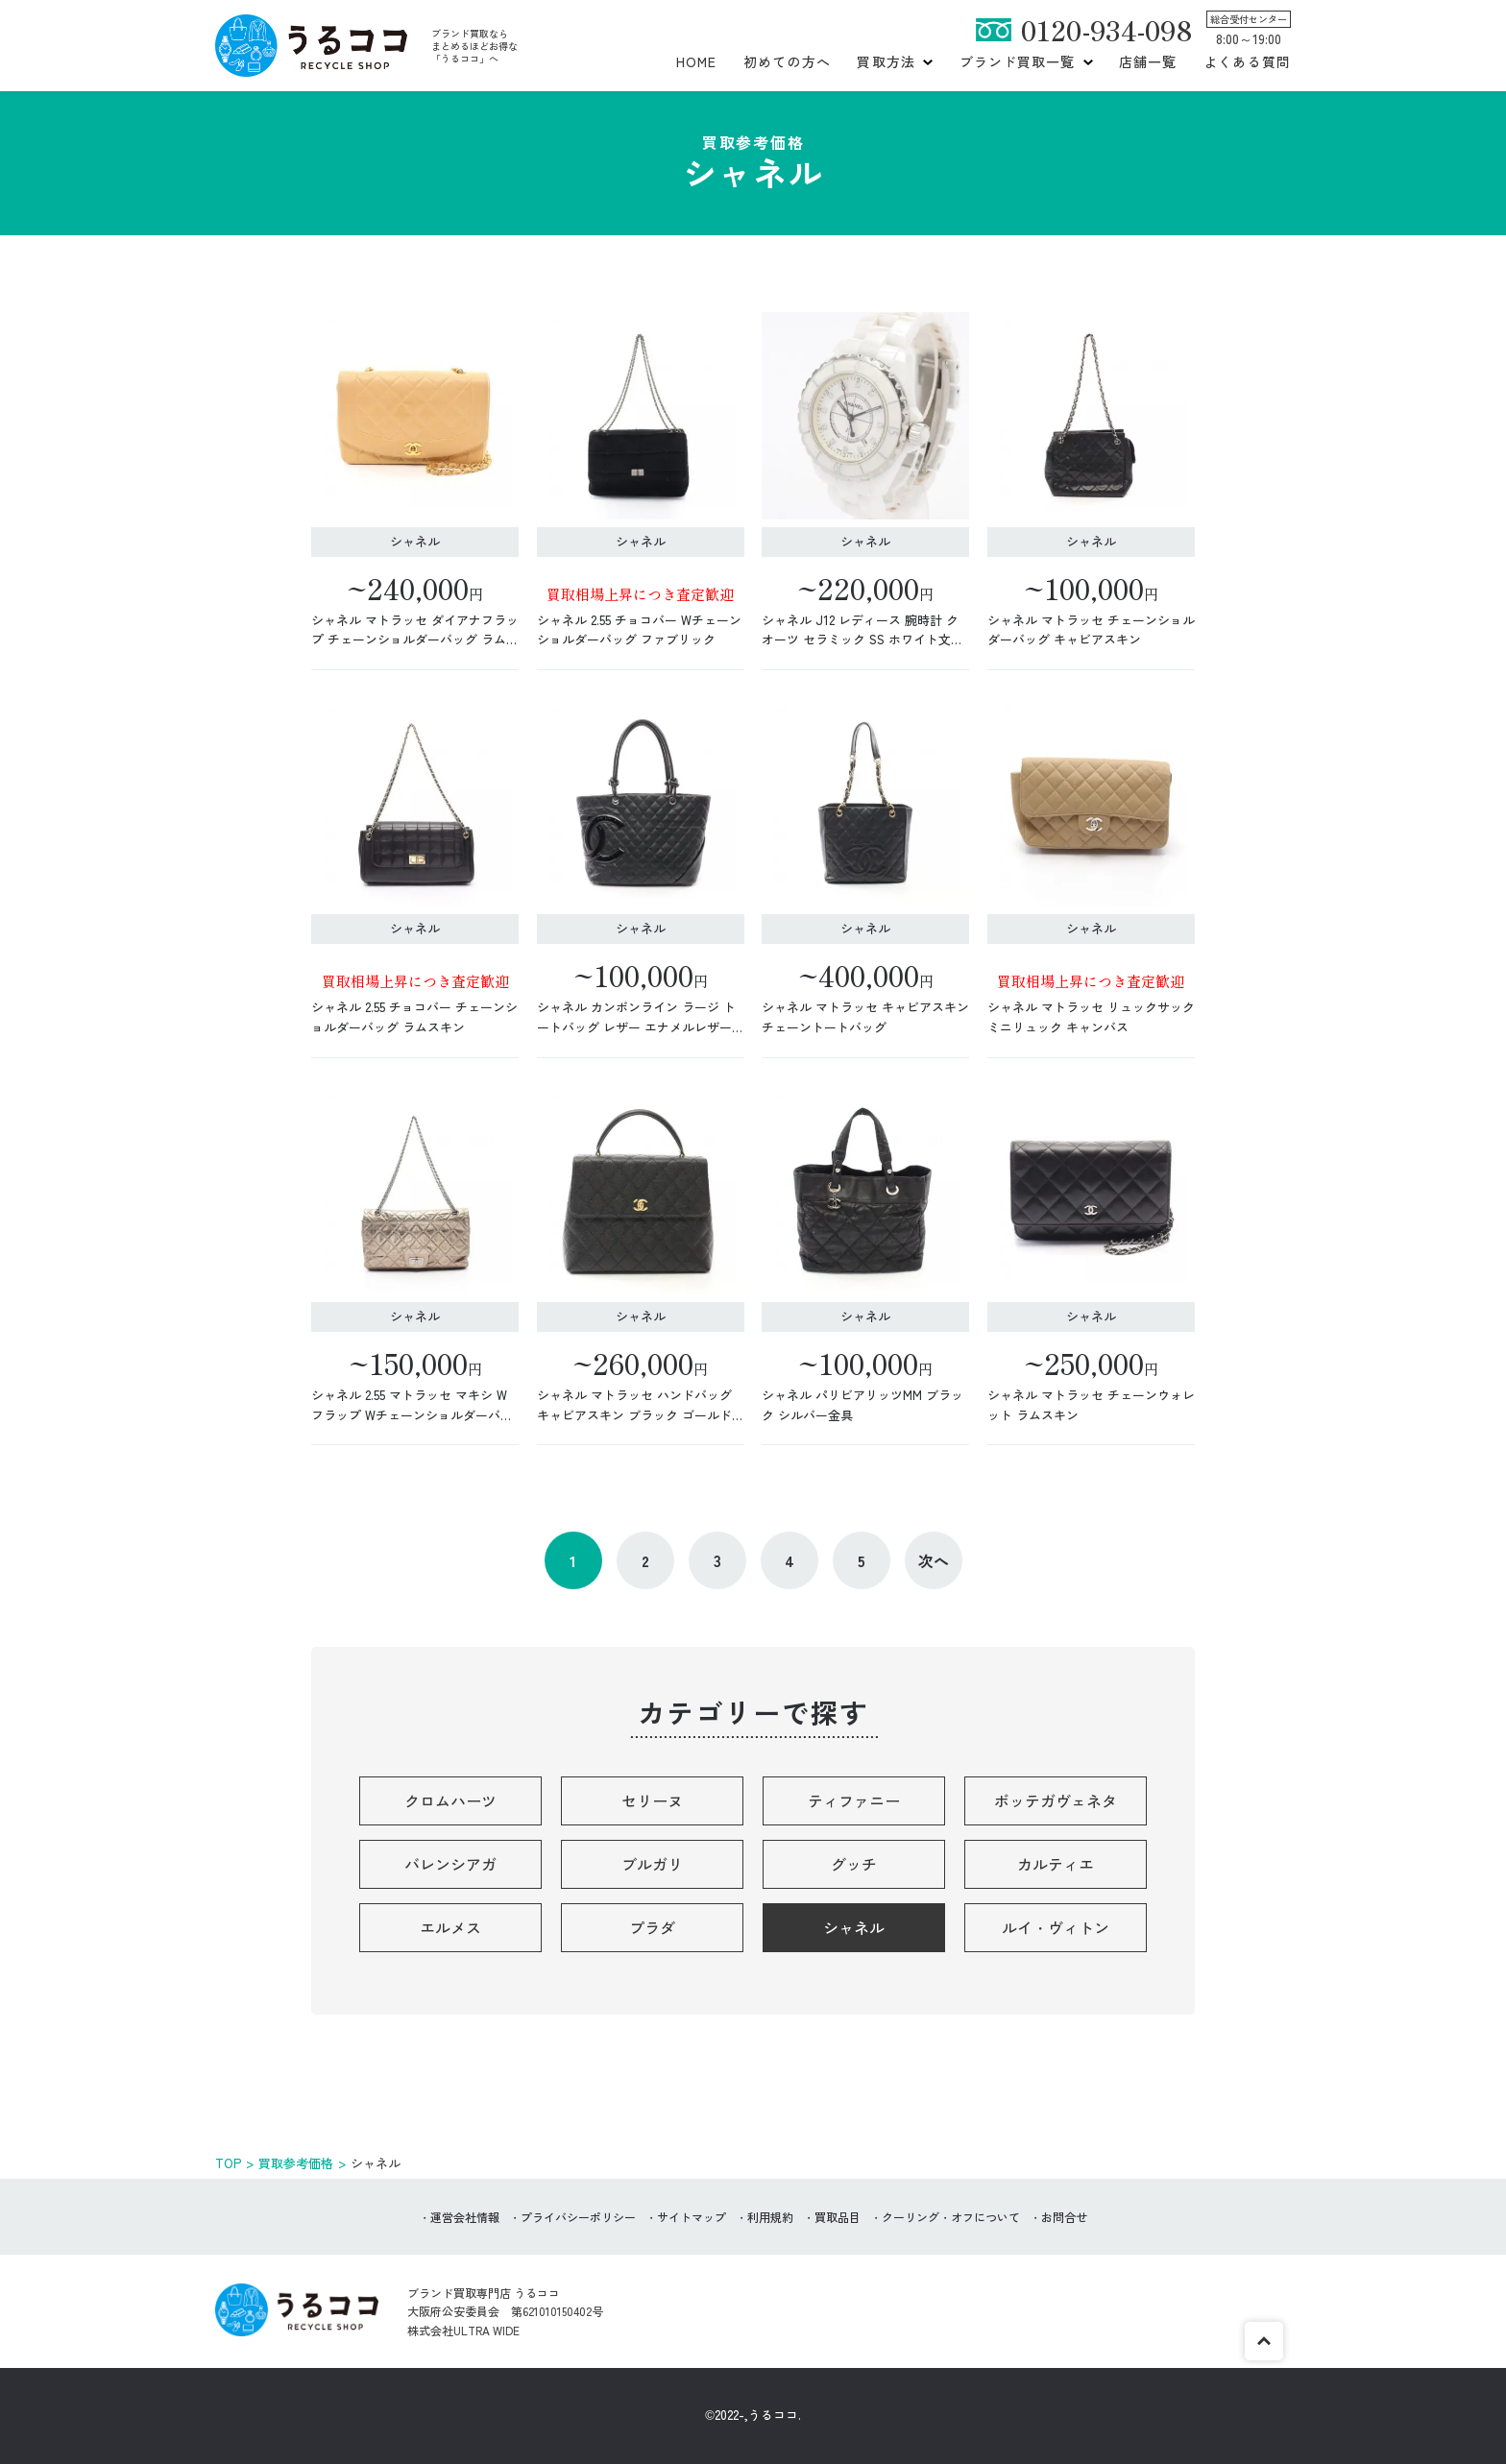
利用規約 (770, 2217)
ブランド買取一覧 (1017, 61)
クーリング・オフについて (951, 2217)
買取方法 (885, 61)
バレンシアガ (450, 1863)
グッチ (854, 1863)
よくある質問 (1247, 61)
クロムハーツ (450, 1800)
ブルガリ (652, 1863)
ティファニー (854, 1800)
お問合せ (1064, 2217)
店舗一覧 (1148, 61)
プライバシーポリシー (578, 2217)
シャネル (854, 1927)
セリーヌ (652, 1800)
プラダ (652, 1927)
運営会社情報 (464, 2217)
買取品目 (837, 2217)
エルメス (450, 1927)
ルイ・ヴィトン (1055, 1927)
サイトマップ (691, 2217)
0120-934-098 (1106, 30)
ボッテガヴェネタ (1055, 1800)
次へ (933, 1560)
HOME (696, 61)
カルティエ (1055, 1863)
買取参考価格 (295, 2163)
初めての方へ (787, 61)
